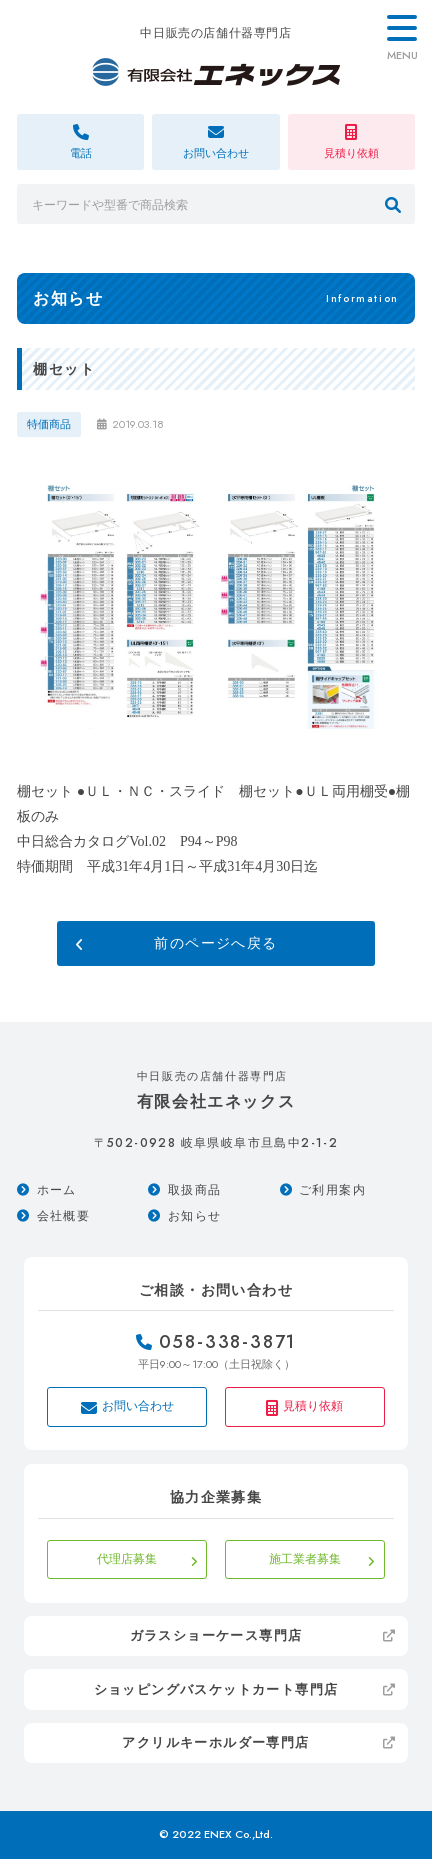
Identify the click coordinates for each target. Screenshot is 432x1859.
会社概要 (64, 1216)
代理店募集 (127, 1559)
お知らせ (195, 1216)
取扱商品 (195, 1190)
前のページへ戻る (215, 943)
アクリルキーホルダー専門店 (215, 1742)
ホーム (57, 1190)
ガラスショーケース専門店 (216, 1635)
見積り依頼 (304, 1407)
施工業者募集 (305, 1559)
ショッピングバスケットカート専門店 (216, 1689)
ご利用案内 (332, 1190)
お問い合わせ (127, 1407)
